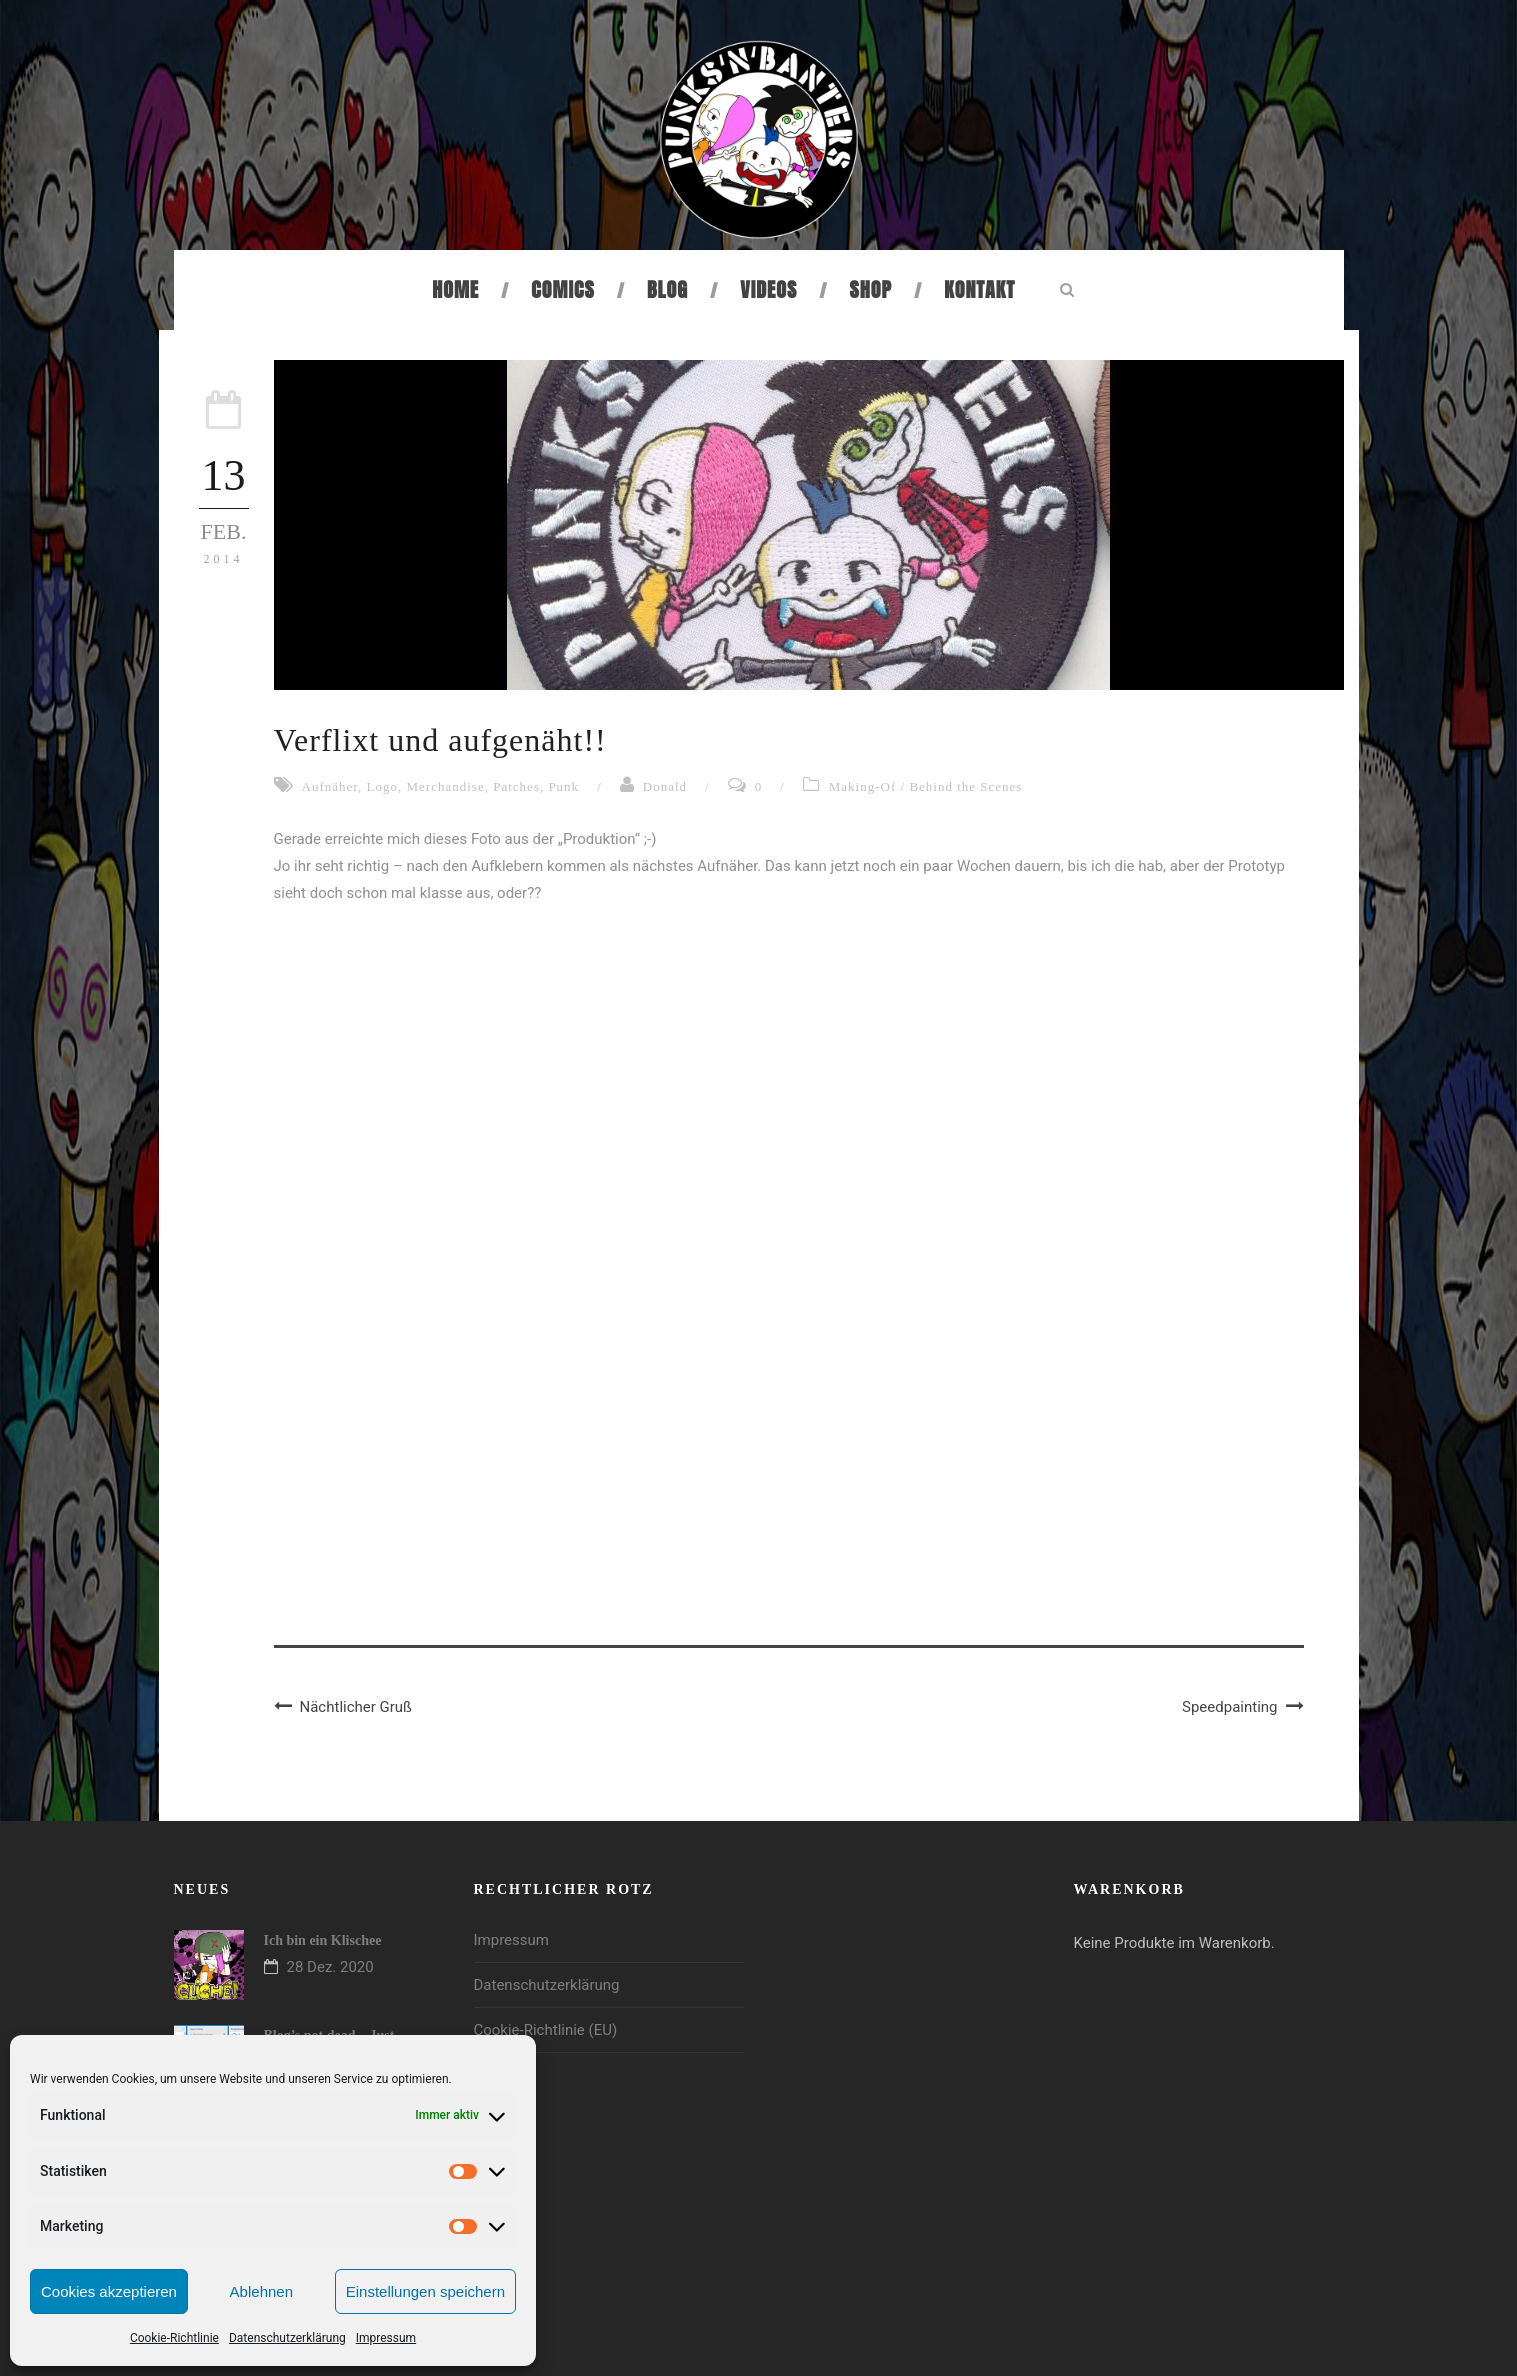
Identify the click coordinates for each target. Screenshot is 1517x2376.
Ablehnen (261, 2291)
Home (455, 289)
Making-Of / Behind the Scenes (926, 786)
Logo (382, 786)
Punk (563, 786)
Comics (562, 289)
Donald (665, 786)
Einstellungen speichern (425, 2291)
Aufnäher (330, 786)
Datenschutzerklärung (287, 2338)
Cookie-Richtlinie (174, 2338)
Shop (871, 289)
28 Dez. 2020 (330, 1967)
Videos (768, 289)
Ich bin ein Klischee (323, 1940)
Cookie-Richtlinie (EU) (546, 2030)
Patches (516, 786)
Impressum (386, 2338)
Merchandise (446, 786)
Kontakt (979, 289)
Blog (667, 289)
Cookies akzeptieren (109, 2291)
